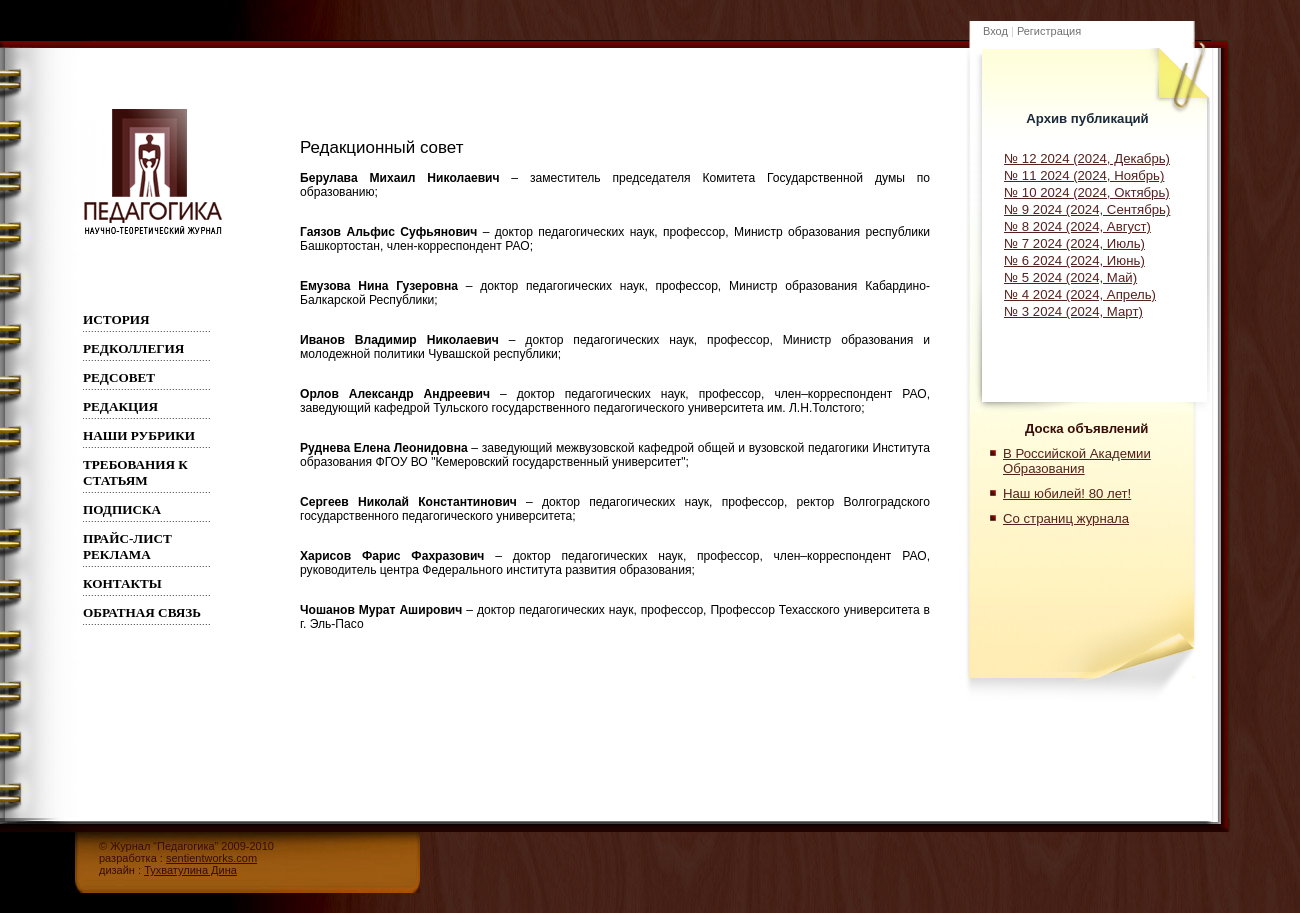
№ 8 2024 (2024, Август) (1077, 226)
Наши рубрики (139, 435)
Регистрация (1049, 31)
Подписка (122, 509)
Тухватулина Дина (190, 870)
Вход (995, 31)
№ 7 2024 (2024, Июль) (1074, 243)
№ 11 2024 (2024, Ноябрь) (1084, 175)
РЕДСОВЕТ (119, 377)
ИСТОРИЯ (116, 319)
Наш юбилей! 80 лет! (1067, 493)
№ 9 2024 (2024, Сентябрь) (1087, 209)
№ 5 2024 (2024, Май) (1070, 277)
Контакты (122, 583)
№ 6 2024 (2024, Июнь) (1074, 260)
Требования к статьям (135, 472)
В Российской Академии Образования (1077, 461)
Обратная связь (142, 612)
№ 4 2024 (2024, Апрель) (1080, 294)
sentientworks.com (211, 858)
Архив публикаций (1087, 118)
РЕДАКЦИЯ (120, 406)
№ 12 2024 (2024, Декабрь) (1087, 158)
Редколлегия (133, 348)
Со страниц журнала (1066, 518)
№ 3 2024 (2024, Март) (1073, 311)
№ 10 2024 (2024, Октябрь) (1087, 192)
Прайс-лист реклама (127, 546)
